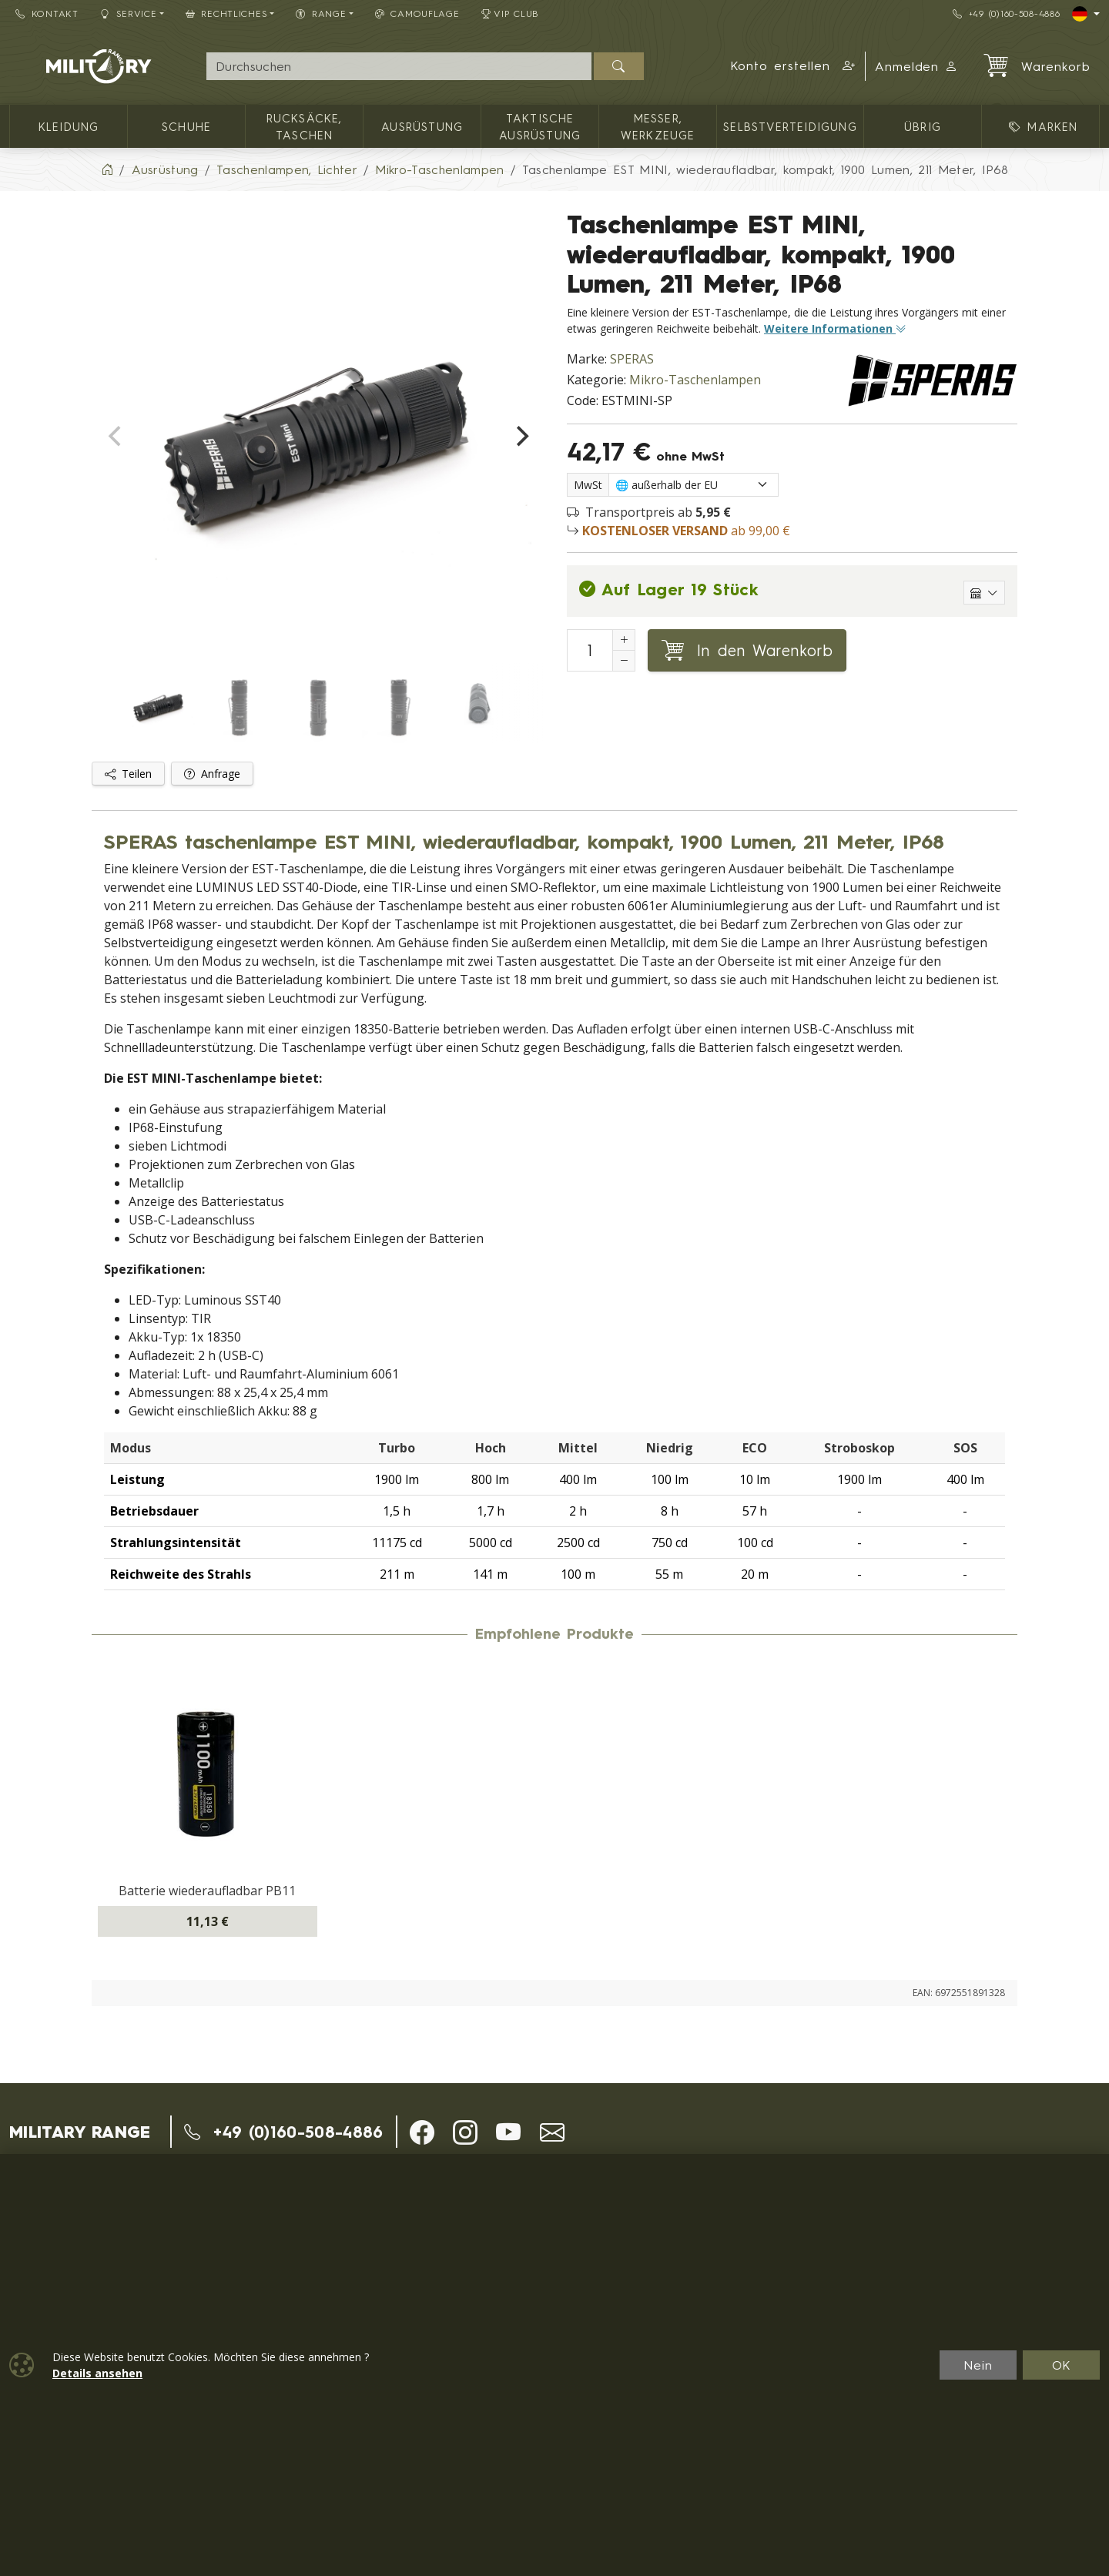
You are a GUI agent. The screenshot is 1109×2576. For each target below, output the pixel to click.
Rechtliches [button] (227, 13)
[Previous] (116, 437)
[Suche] (398, 66)
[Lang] (1086, 14)
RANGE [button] (321, 13)
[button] (793, 66)
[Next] (521, 437)
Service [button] (128, 13)
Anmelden (917, 66)
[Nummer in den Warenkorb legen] (590, 650)
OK (1061, 2365)
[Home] (107, 169)
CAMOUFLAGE (417, 13)
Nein (978, 2365)
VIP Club (510, 13)
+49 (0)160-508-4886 (1006, 13)
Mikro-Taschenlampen (695, 379)
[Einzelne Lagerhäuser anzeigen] (984, 593)
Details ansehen (97, 2373)
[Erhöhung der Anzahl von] (623, 640)
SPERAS (632, 358)
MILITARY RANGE (79, 2132)
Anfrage (212, 773)
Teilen (128, 773)
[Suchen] (619, 66)
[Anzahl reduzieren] (623, 661)
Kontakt (47, 13)
